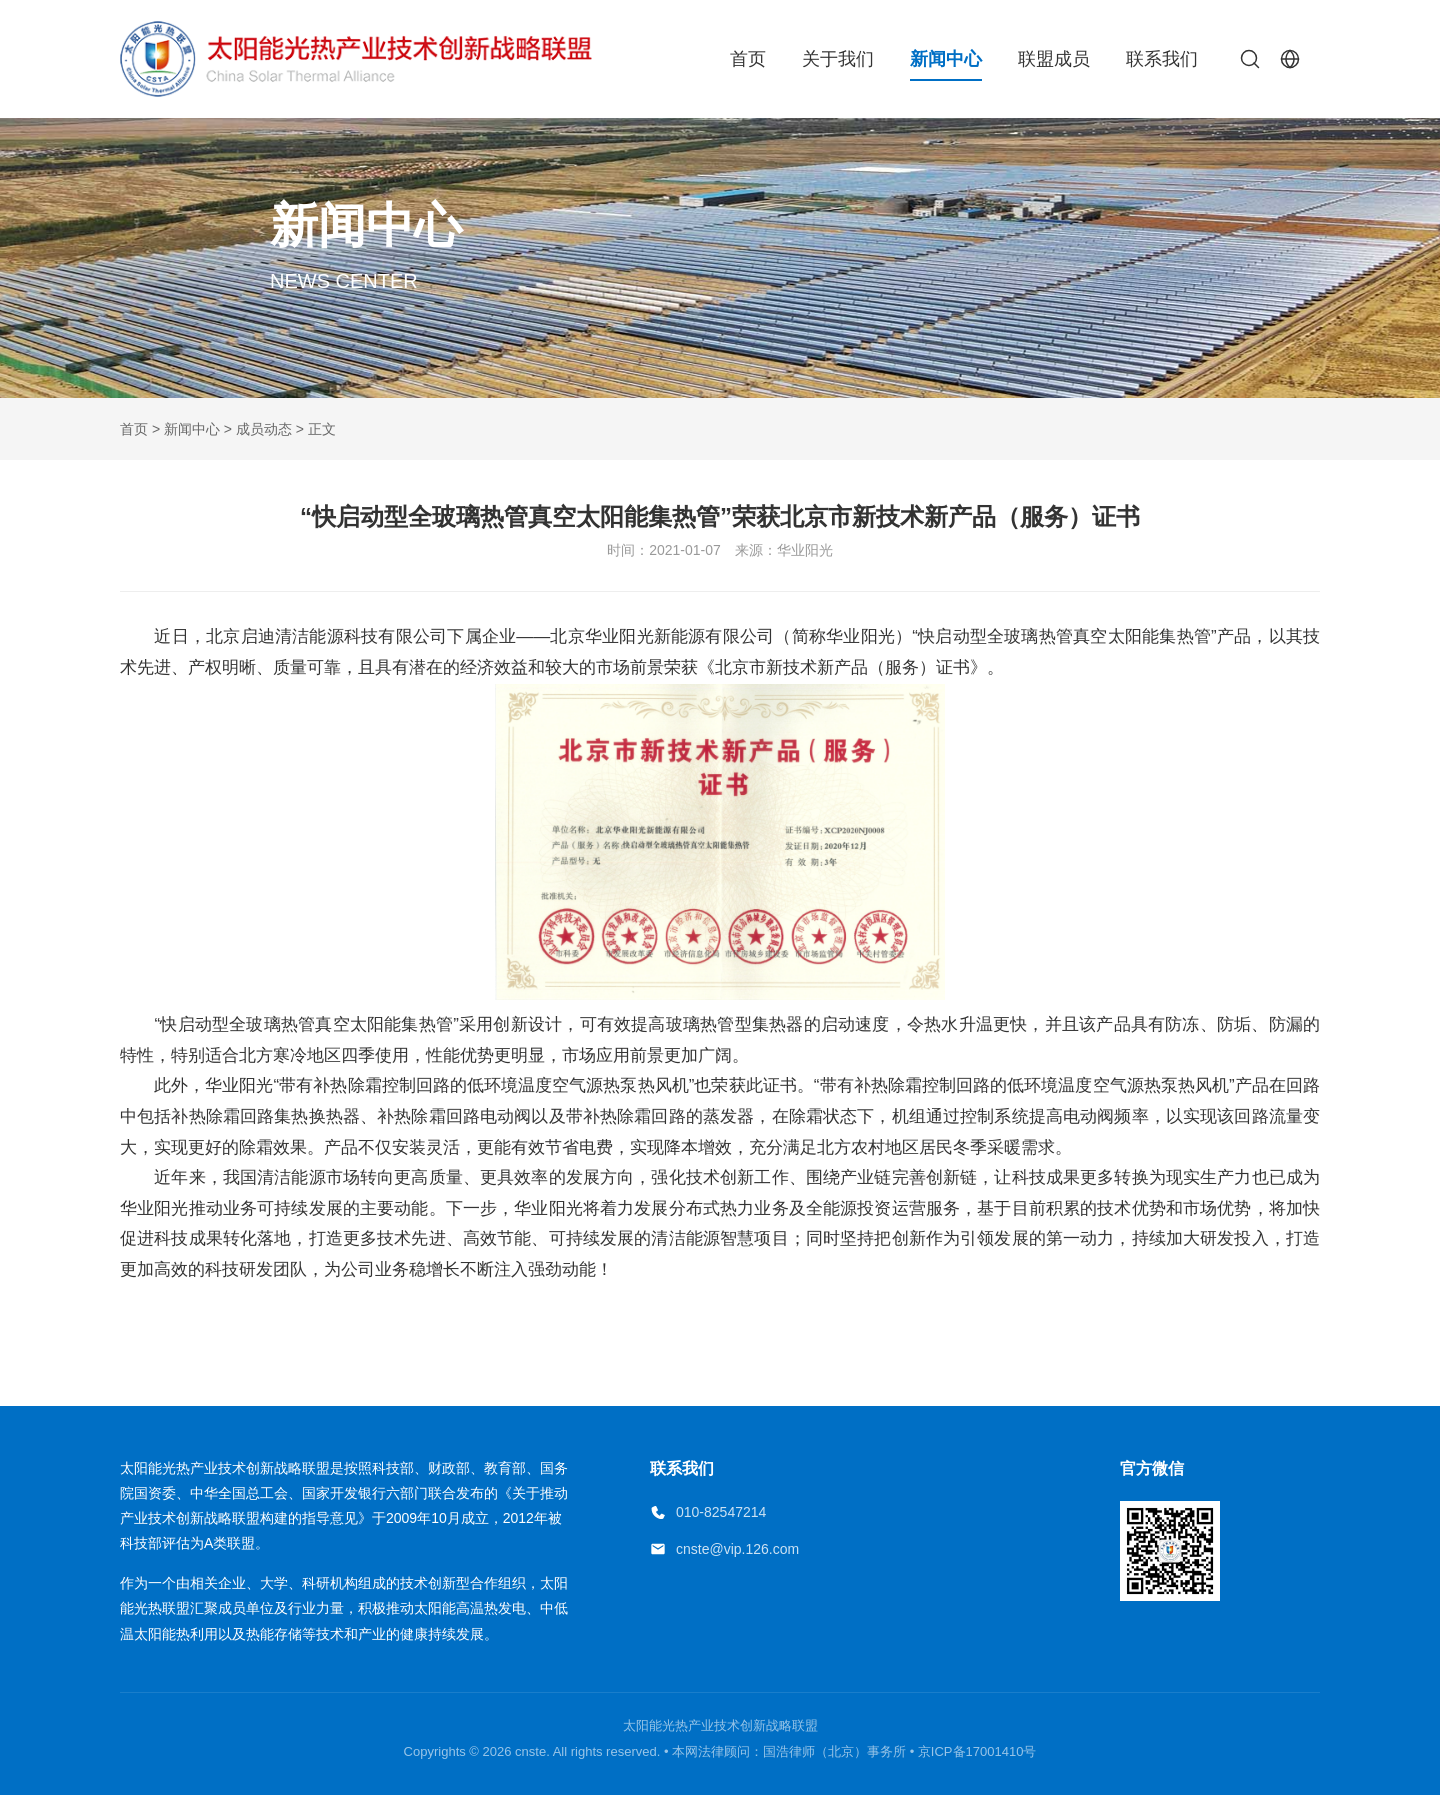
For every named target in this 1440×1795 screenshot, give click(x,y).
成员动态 (264, 429)
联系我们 (1162, 59)
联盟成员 (1054, 59)
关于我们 (838, 59)
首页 (748, 59)
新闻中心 (946, 59)
